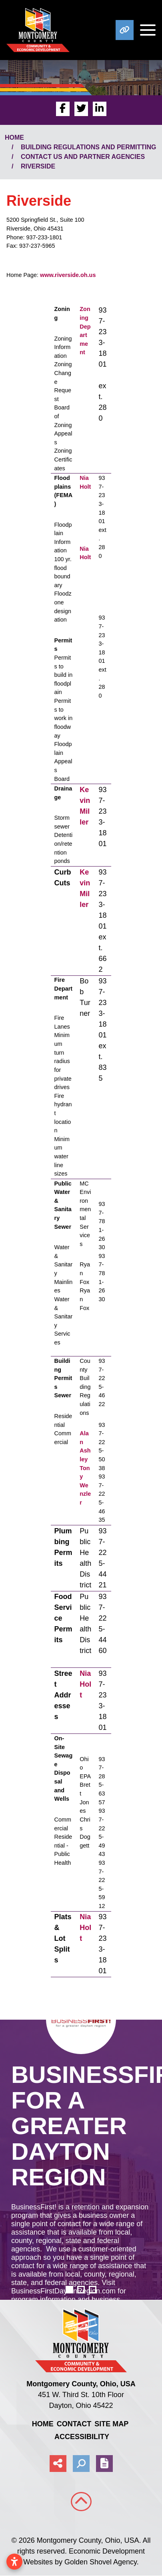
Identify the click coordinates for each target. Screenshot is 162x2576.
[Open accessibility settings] (14, 2562)
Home (43, 2424)
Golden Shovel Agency (100, 2562)
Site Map (111, 2424)
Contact (74, 2424)
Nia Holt (85, 1684)
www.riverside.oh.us (68, 275)
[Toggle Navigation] (145, 30)
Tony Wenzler (85, 1485)
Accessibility (81, 2437)
